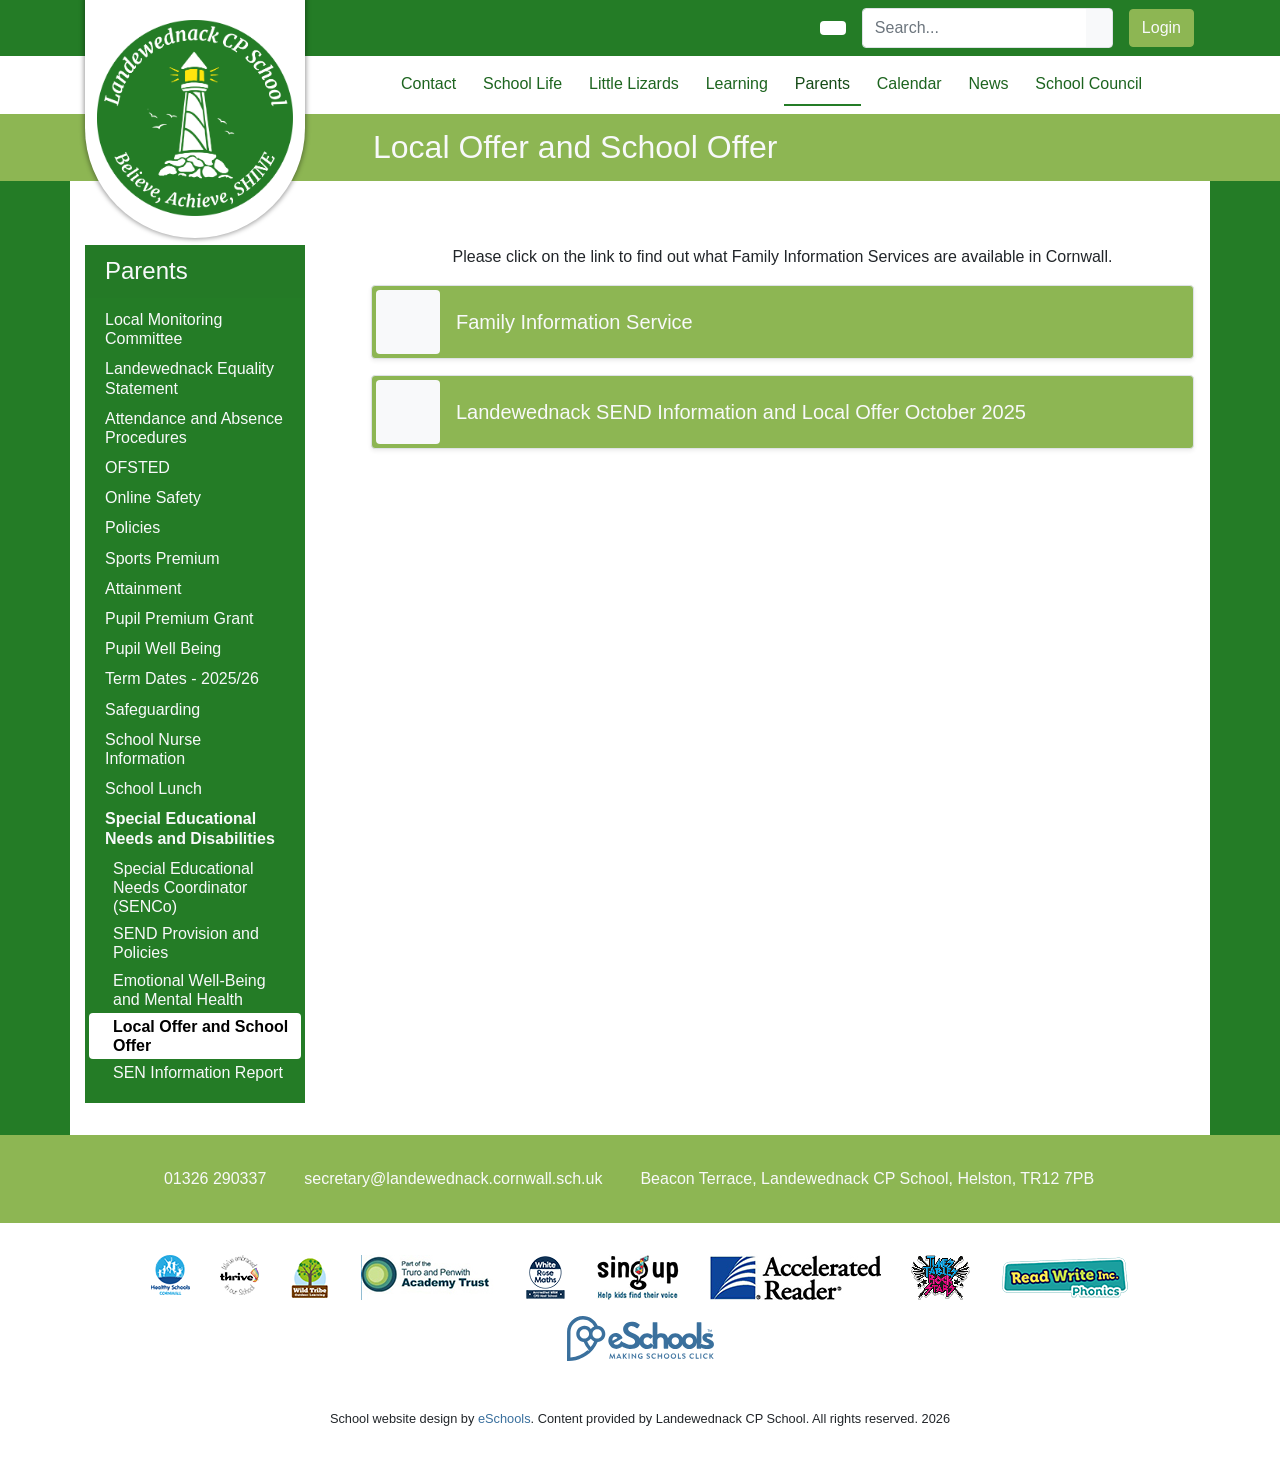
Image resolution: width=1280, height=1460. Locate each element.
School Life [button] (522, 83)
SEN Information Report (198, 1072)
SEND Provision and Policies (186, 943)
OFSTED (137, 467)
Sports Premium (162, 558)
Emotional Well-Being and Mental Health (189, 990)
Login (1161, 27)
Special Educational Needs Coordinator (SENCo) (183, 887)
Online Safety (153, 497)
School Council (1088, 83)
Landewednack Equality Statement (189, 378)
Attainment (143, 588)
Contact (428, 83)
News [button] (988, 83)
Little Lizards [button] (634, 83)
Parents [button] (822, 83)
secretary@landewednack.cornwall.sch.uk (453, 1178)
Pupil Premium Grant (179, 618)
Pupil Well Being (163, 648)
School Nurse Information (153, 749)
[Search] (975, 28)
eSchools (504, 1418)
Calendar (909, 83)
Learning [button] (737, 83)
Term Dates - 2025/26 (182, 678)
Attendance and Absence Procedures (194, 428)
